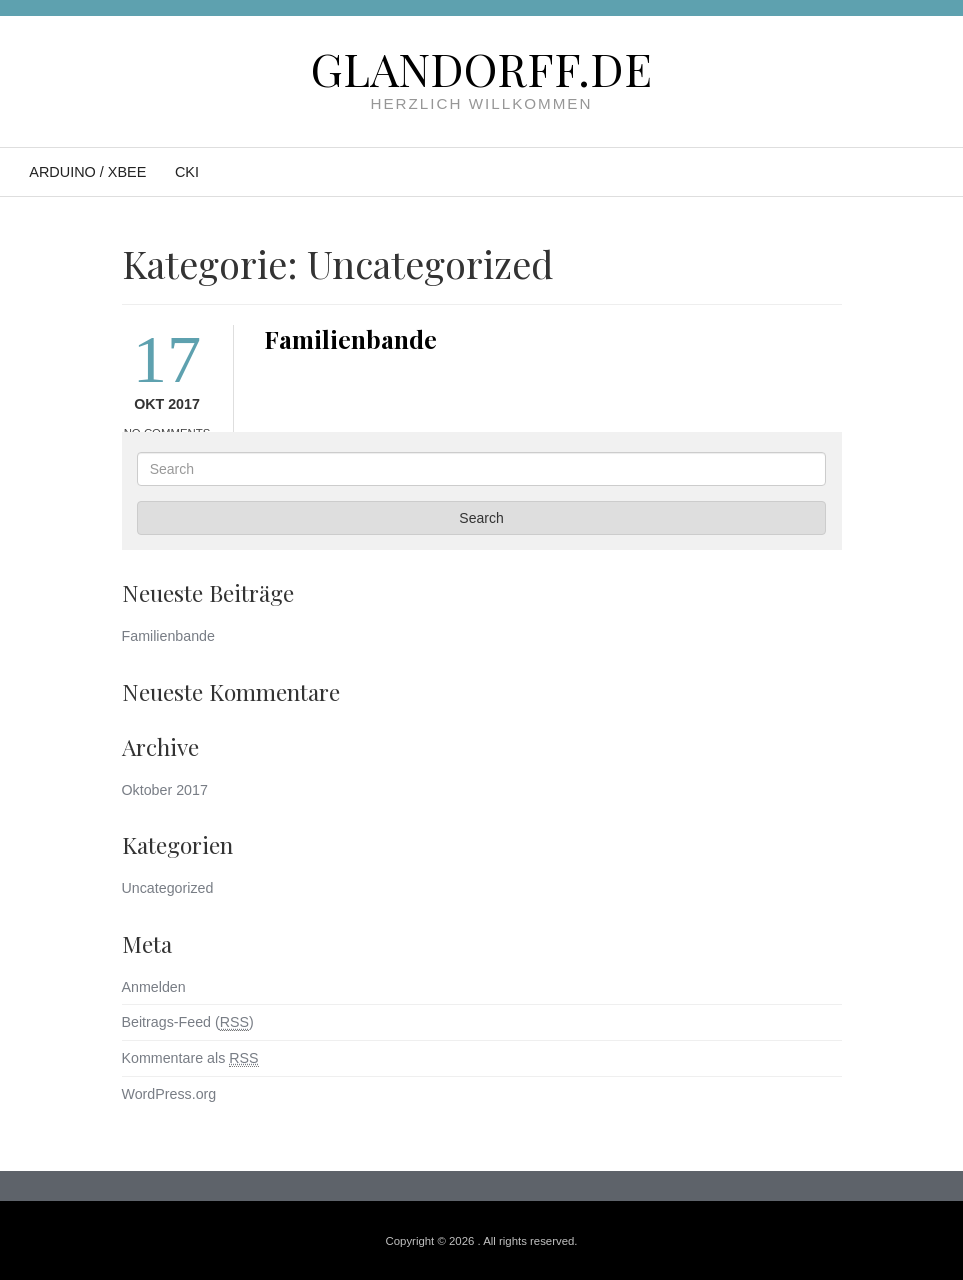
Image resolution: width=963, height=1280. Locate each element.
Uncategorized (168, 888)
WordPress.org (169, 1094)
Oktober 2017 (165, 790)
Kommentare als (190, 1058)
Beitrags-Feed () (188, 1022)
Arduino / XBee (87, 172)
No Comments (167, 433)
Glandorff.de (481, 68)
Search (481, 518)
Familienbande (350, 338)
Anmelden (154, 987)
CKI (187, 172)
